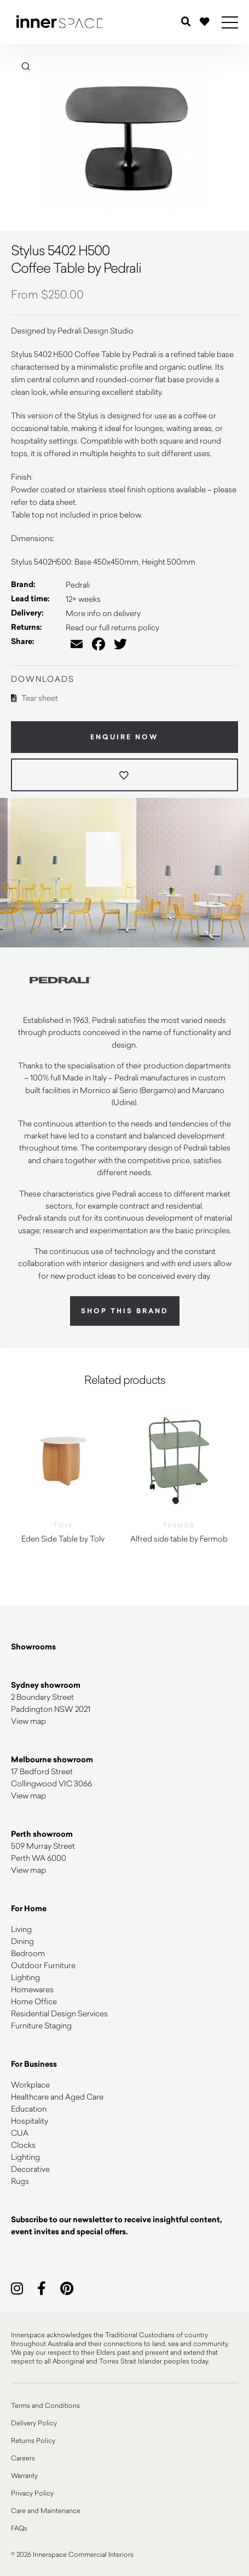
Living (21, 1929)
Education (29, 2108)
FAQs (19, 2527)
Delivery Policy (34, 2422)
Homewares (32, 1989)
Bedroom (28, 1953)
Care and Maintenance (45, 2510)
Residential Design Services (59, 2013)
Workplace (30, 2084)
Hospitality (29, 2120)
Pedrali (78, 584)
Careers (23, 2457)
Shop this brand (125, 1311)
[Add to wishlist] (124, 774)
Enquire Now (124, 737)
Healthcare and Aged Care (57, 2096)
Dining (22, 1941)
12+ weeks (83, 599)
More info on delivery (103, 613)
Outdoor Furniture (43, 1965)
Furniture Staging (41, 2025)
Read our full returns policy (112, 627)
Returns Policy (33, 2440)
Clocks (23, 2145)
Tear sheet (34, 698)
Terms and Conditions (45, 2405)
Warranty (24, 2475)
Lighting (25, 1977)
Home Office (34, 2001)
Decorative (30, 2169)
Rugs (20, 2181)
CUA (19, 2133)
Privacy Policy (32, 2492)
